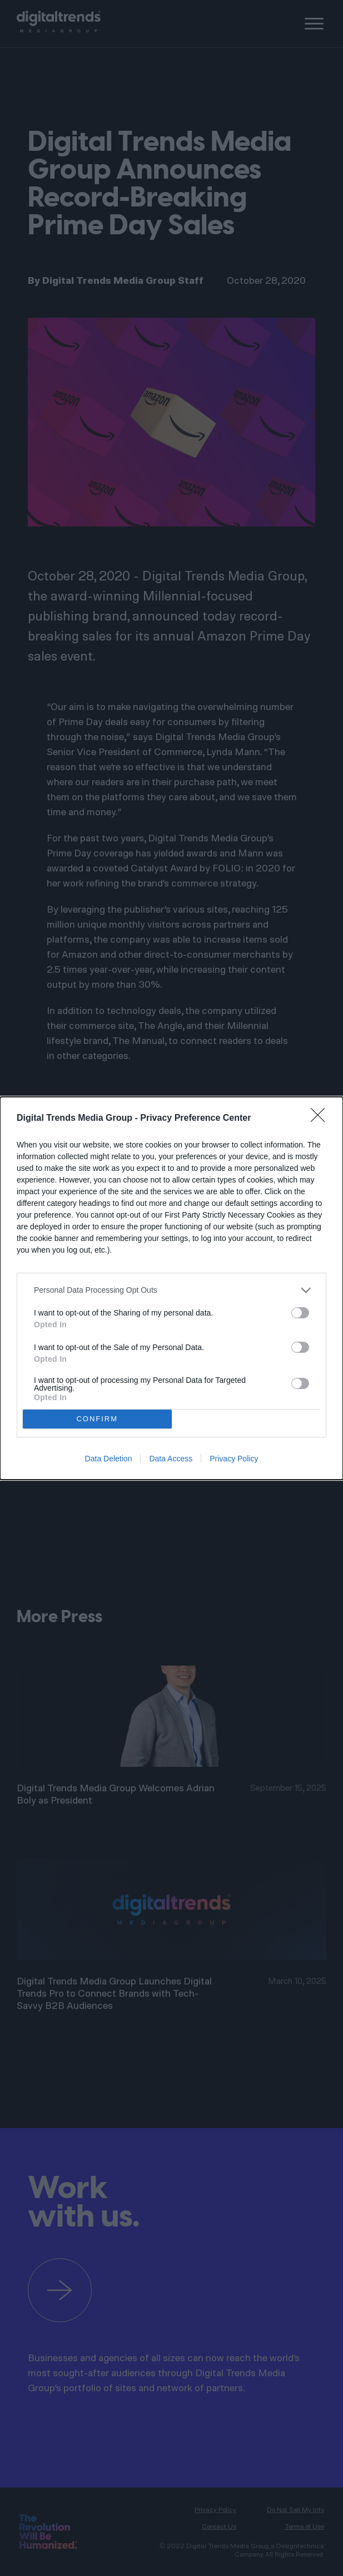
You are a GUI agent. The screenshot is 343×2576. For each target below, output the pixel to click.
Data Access (170, 1458)
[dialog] (171, 1288)
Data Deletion (108, 1458)
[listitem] (171, 1290)
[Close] (321, 1118)
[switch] (300, 1312)
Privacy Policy (234, 1458)
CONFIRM (97, 1419)
